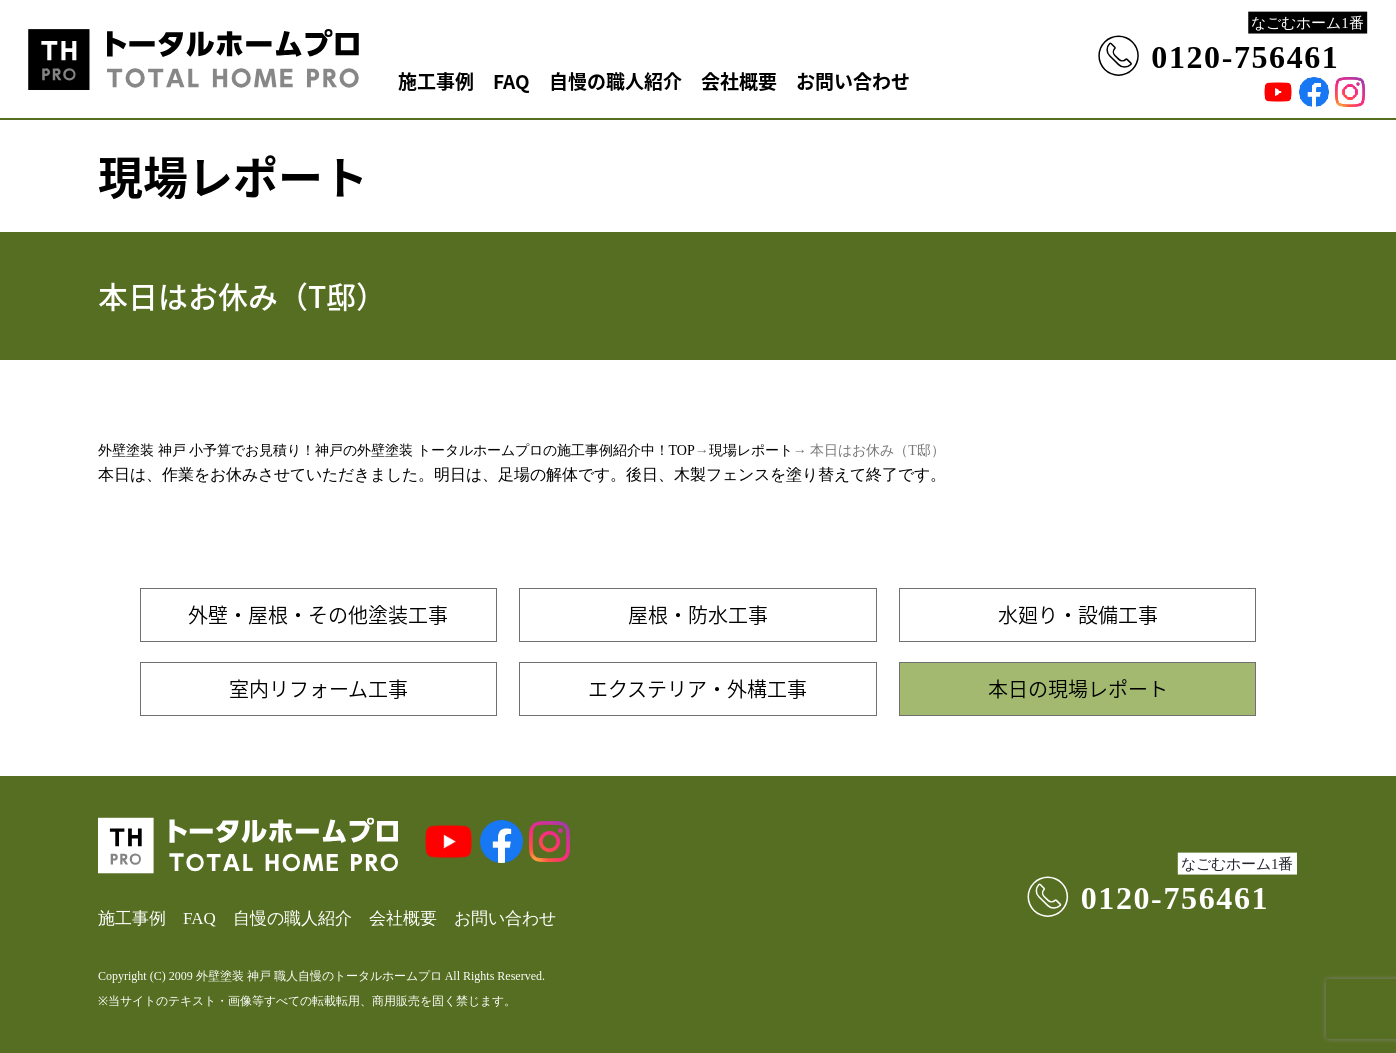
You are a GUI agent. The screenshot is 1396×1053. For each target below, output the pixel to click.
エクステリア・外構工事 (697, 688)
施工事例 (436, 80)
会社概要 (739, 80)
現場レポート (751, 450)
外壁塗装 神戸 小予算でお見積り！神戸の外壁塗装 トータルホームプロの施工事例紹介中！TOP (396, 450)
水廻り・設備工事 (1078, 614)
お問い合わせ (853, 80)
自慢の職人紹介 (615, 80)
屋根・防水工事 (698, 614)
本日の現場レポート (1078, 688)
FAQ (511, 80)
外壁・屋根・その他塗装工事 (318, 614)
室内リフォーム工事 (318, 688)
